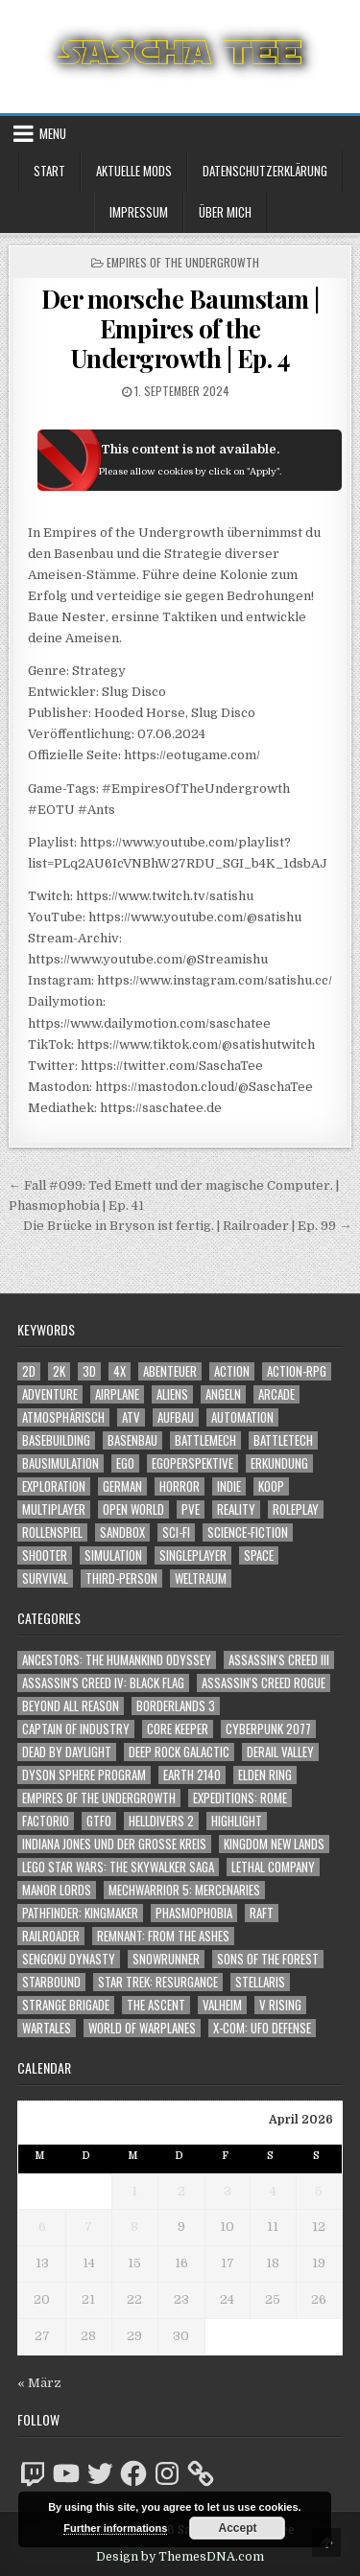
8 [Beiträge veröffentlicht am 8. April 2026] (134, 2226)
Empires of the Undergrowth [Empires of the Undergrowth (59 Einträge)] (99, 1798)
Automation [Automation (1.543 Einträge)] (242, 1417)
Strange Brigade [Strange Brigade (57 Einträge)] (65, 2005)
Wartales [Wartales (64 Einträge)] (46, 2028)
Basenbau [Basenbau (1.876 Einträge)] (132, 1440)
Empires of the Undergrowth (183, 262)
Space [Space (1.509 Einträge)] (259, 1555)
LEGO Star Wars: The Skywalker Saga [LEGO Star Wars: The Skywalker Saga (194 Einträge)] (118, 1867)
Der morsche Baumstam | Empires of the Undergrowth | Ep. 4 (180, 328)
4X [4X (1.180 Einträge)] (119, 1371)
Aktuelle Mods (134, 170)
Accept (237, 2528)
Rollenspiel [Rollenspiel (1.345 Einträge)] (52, 1532)
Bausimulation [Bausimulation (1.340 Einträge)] (60, 1463)
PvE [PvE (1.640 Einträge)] (190, 1509)
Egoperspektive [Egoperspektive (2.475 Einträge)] (192, 1463)
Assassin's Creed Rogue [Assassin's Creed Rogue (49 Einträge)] (263, 1683)
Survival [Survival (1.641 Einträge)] (45, 1578)
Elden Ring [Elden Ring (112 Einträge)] (265, 1775)
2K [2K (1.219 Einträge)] (59, 1371)
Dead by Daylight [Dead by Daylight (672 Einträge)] (66, 1752)
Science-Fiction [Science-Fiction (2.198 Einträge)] (247, 1532)
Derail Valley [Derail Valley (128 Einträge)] (280, 1752)
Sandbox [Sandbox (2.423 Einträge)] (122, 1532)
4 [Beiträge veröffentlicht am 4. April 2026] (273, 2191)
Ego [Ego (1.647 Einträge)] (125, 1463)
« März (39, 2383)
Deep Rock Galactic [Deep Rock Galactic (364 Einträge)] (179, 1752)
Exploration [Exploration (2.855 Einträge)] (53, 1486)
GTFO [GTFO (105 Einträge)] (98, 1821)
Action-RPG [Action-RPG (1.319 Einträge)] (296, 1371)
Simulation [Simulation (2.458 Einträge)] (113, 1555)
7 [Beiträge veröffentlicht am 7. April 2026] (88, 2226)
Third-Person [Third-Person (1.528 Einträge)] (121, 1578)
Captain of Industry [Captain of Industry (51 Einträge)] (76, 1729)
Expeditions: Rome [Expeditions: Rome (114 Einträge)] (240, 1798)
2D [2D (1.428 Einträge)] (29, 1371)
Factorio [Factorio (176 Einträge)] (45, 1821)
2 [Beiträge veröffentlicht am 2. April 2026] (181, 2191)
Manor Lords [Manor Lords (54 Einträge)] (56, 1890)
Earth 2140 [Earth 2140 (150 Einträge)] (192, 1775)
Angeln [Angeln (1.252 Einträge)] (223, 1394)
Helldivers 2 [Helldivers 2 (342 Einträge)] (161, 1821)
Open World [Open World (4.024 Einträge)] (133, 1509)
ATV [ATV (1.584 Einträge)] (131, 1417)
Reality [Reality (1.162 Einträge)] (236, 1509)
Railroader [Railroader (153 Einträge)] (51, 1936)
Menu (52, 133)
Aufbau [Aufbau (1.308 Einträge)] (175, 1417)
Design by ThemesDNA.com (180, 2557)
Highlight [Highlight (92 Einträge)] (236, 1821)
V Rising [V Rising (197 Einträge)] (280, 2005)
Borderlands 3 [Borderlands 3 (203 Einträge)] (175, 1706)
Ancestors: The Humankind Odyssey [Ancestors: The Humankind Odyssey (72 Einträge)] (116, 1660)
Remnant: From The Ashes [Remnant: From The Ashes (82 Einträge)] (163, 1936)
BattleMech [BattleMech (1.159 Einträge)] (205, 1440)
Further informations (115, 2528)
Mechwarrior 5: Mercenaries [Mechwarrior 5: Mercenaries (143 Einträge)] (184, 1890)
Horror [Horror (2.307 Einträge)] (179, 1486)
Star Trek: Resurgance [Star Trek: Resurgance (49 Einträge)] (158, 1982)
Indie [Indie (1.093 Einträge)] (229, 1486)
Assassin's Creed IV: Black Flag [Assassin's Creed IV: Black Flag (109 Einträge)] (103, 1683)
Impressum (138, 211)
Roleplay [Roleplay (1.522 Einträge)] (296, 1509)
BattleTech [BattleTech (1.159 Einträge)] (283, 1440)
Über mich (225, 211)
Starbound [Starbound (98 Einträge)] (51, 1982)
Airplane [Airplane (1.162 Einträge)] (117, 1394)
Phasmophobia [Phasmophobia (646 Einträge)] (194, 1913)
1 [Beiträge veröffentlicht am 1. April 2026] (134, 2191)
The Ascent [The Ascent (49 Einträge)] (156, 2005)
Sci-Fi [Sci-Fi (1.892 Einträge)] (176, 1532)
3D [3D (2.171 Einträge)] (89, 1371)
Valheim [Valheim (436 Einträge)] (222, 2005)
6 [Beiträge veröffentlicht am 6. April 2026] (42, 2226)
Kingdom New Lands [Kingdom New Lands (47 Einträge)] (274, 1844)
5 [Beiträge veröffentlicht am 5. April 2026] (319, 2191)
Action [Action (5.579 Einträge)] (232, 1371)
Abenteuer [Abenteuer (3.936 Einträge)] (170, 1371)
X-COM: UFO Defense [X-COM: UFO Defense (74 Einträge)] (262, 2028)
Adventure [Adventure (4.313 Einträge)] (50, 1394)
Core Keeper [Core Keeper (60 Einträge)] (177, 1729)
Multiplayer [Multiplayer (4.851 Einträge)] (53, 1509)
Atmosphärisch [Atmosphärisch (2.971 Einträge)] (63, 1417)
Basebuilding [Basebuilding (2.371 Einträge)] (56, 1440)
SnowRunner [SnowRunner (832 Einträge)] (166, 1959)
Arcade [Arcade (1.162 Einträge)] (276, 1394)
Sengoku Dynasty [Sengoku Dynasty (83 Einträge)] (68, 1959)
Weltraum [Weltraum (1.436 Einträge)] (201, 1578)
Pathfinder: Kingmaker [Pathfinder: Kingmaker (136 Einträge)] (80, 1913)
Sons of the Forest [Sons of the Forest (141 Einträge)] (268, 1959)
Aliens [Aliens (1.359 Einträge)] (172, 1394)
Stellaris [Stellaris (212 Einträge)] (260, 1982)
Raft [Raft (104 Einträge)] (262, 1913)
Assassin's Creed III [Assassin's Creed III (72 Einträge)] (278, 1660)
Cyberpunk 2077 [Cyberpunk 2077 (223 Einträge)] (268, 1729)
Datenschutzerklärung (265, 170)
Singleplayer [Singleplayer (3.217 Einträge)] (193, 1555)
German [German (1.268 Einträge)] (122, 1486)
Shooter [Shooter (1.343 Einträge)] (44, 1555)
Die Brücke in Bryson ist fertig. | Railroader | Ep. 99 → (187, 1225)
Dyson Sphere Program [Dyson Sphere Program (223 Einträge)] (84, 1775)
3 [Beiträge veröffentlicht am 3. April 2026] (227, 2191)
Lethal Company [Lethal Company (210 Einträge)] (273, 1867)
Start (49, 170)
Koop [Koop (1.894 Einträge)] (271, 1486)
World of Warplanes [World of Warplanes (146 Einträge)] (142, 2028)
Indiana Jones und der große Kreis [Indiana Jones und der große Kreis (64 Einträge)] (114, 1844)
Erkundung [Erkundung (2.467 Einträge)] (279, 1463)
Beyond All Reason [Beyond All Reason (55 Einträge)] (70, 1706)
